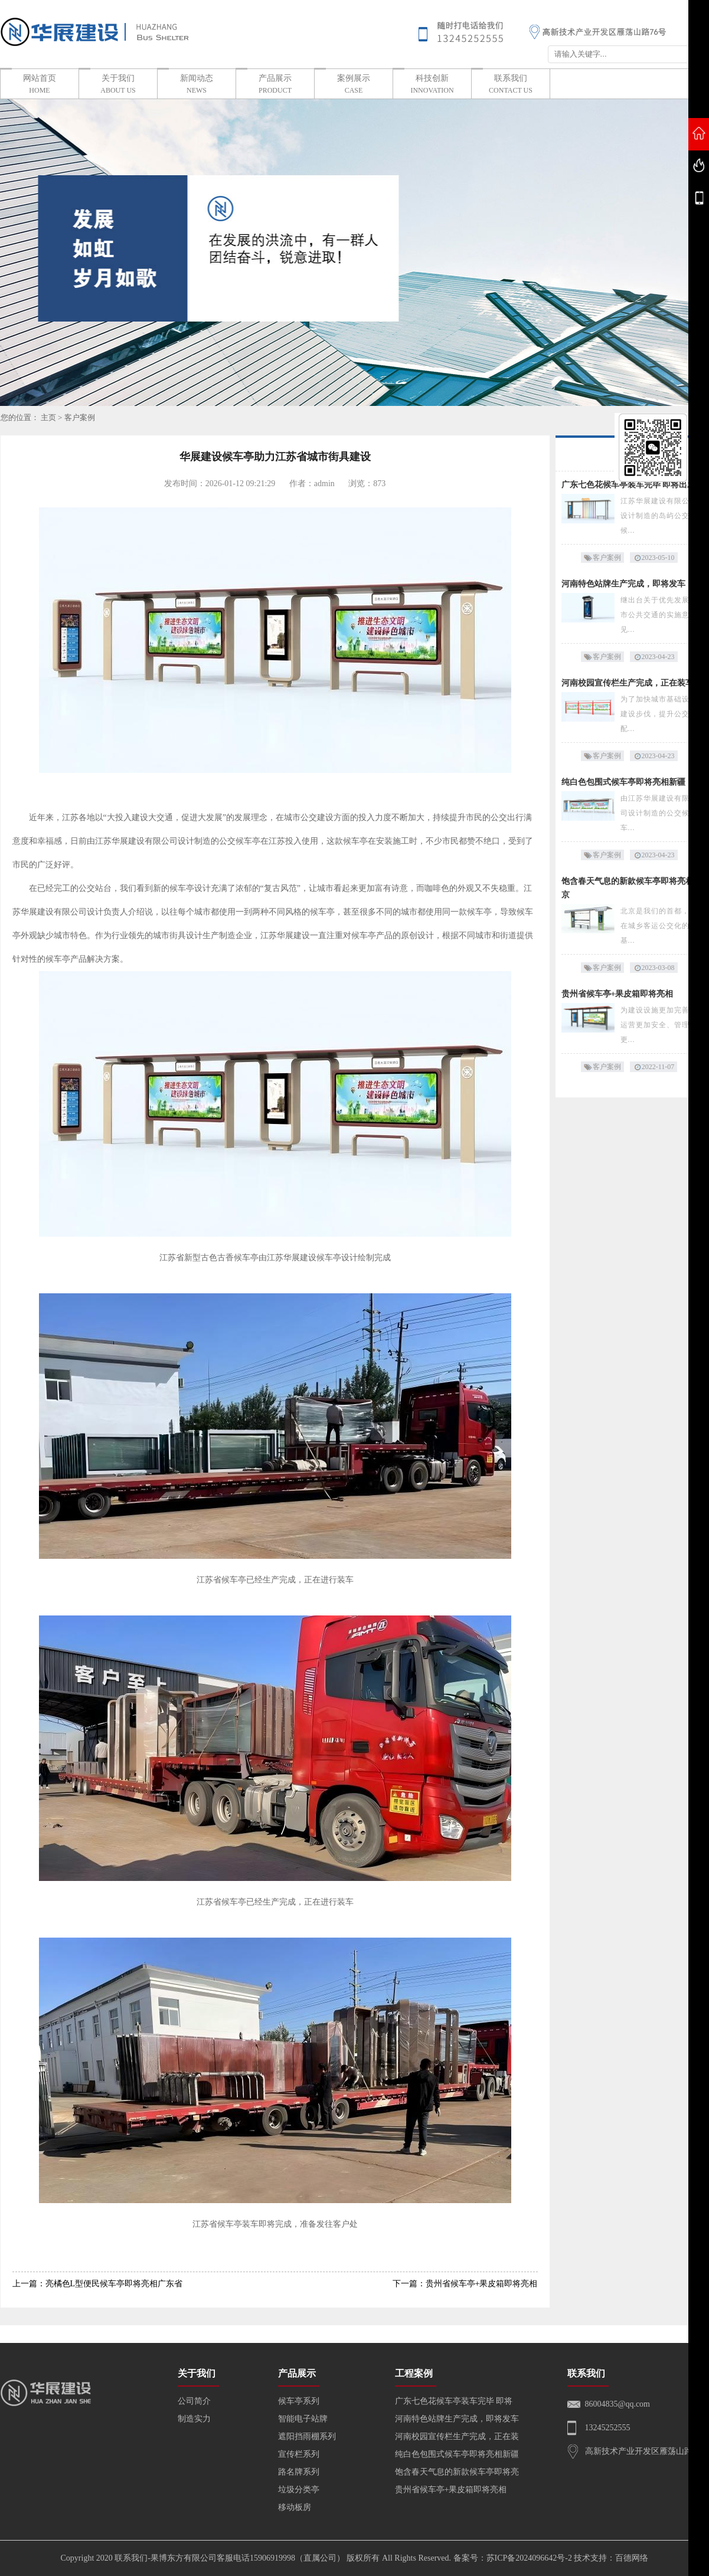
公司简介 (194, 2401)
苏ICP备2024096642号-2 (529, 2558)
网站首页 (40, 85)
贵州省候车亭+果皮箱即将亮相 (617, 993)
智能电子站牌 (303, 2418)
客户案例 (79, 417)
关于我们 (118, 85)
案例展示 (354, 85)
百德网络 (631, 2558)
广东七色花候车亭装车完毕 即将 (454, 2401)
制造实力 (194, 2418)
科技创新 (432, 85)
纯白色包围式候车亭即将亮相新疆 (623, 782)
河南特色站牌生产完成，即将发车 (623, 583)
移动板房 (294, 2507)
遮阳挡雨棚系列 (307, 2436)
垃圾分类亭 (298, 2489)
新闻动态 (197, 85)
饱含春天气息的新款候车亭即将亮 (457, 2471)
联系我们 (511, 85)
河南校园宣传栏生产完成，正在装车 (627, 683)
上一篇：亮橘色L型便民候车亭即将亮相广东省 (97, 2283)
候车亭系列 (298, 2401)
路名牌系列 (298, 2471)
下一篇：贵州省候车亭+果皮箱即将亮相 (465, 2283)
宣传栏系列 (298, 2454)
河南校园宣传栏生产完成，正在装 (457, 2436)
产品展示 (275, 85)
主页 (48, 417)
